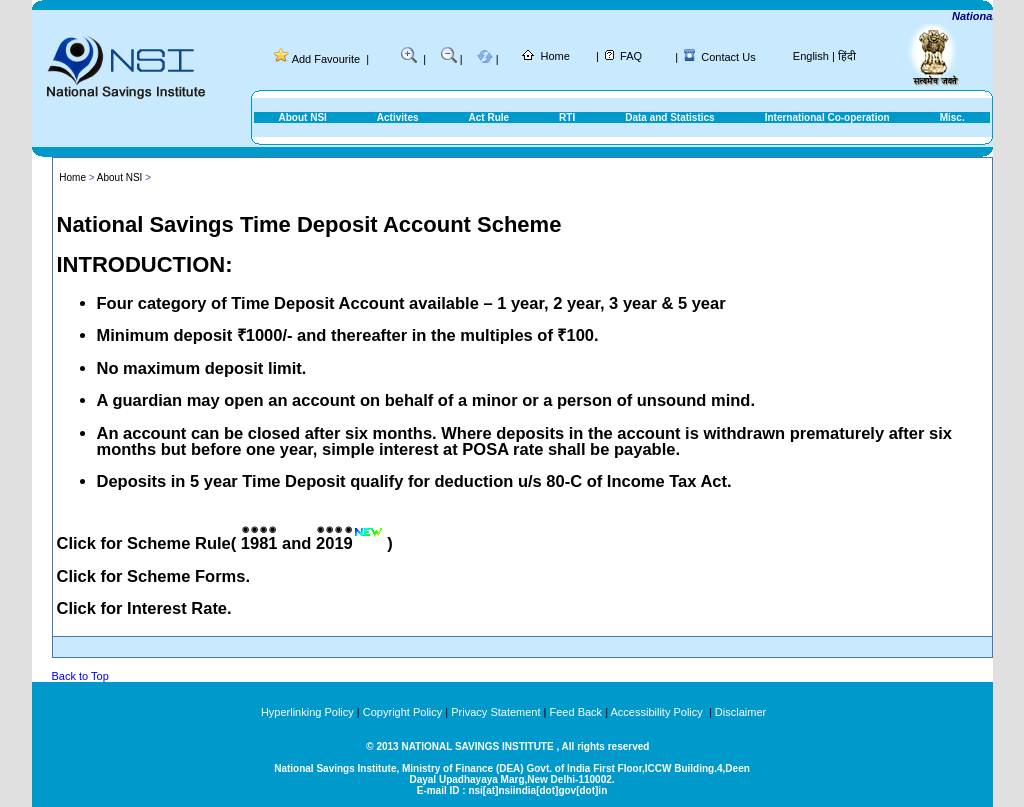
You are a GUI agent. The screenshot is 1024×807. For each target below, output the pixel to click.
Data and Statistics (669, 117)
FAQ (631, 56)
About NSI (303, 117)
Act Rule (489, 117)
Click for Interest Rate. (144, 608)
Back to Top (80, 676)
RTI (567, 117)
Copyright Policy (402, 712)
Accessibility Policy (657, 712)
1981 (259, 543)
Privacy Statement (495, 712)
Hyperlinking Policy (307, 712)
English (811, 56)
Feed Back (576, 712)
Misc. (952, 117)
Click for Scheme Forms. (153, 576)
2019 (334, 543)
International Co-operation (827, 117)
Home (554, 56)
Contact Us (728, 57)
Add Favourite (326, 59)
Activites (398, 117)
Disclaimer (740, 712)
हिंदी (847, 56)
